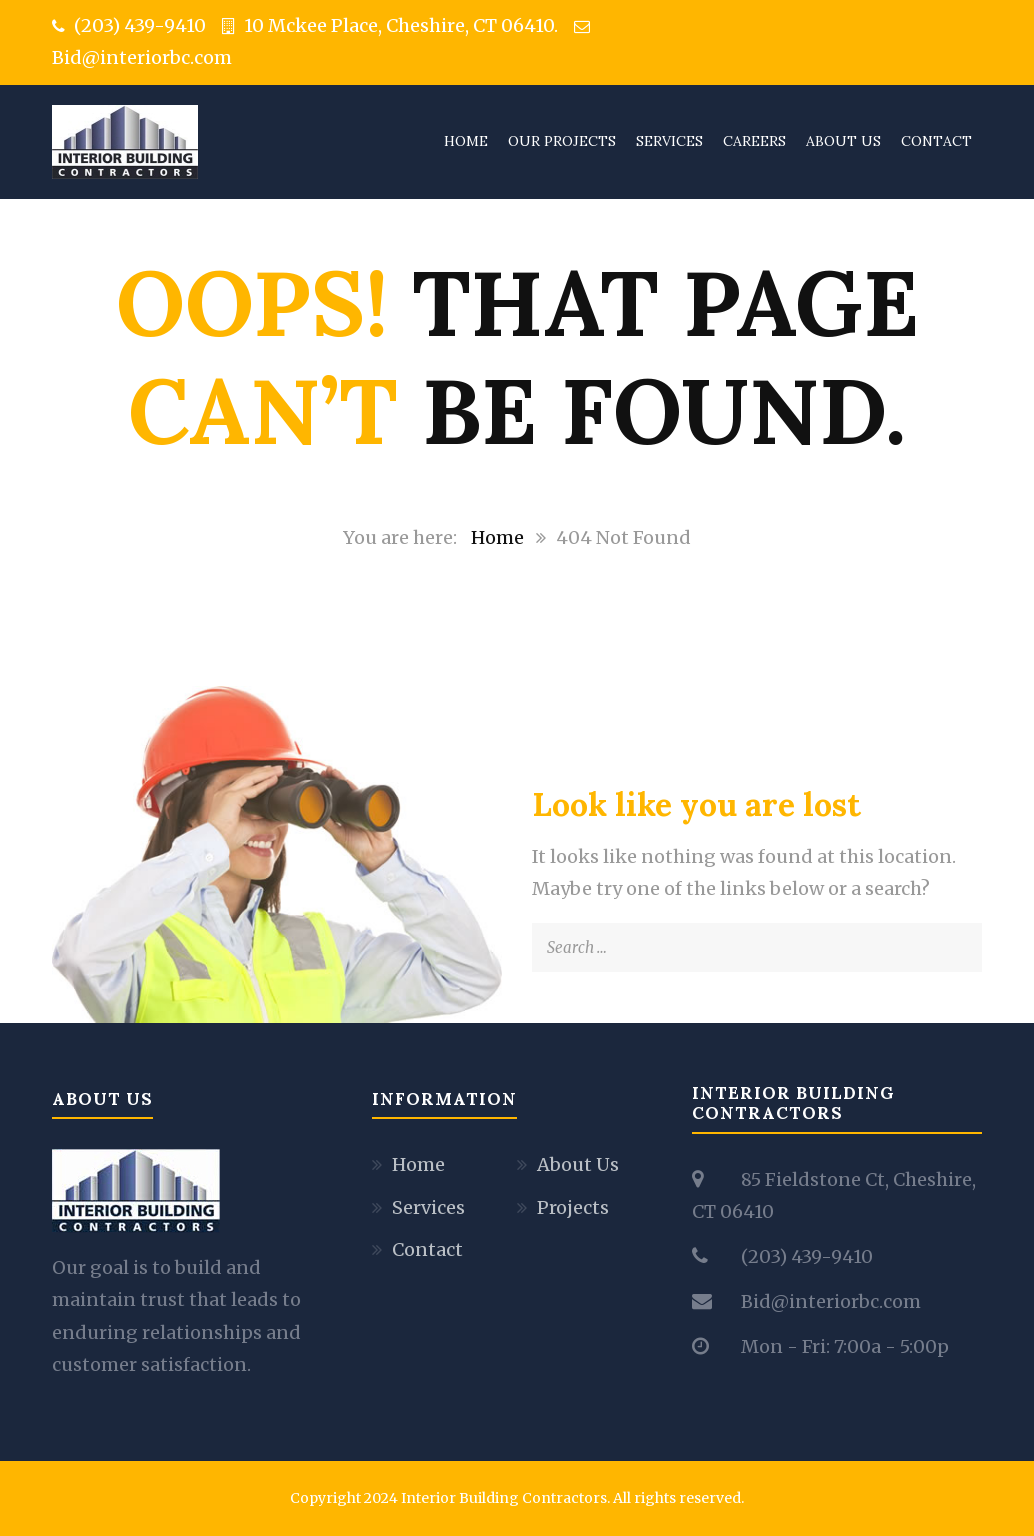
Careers (754, 141)
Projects (573, 1207)
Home (466, 141)
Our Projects (562, 141)
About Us (843, 141)
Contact (936, 141)
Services (669, 141)
